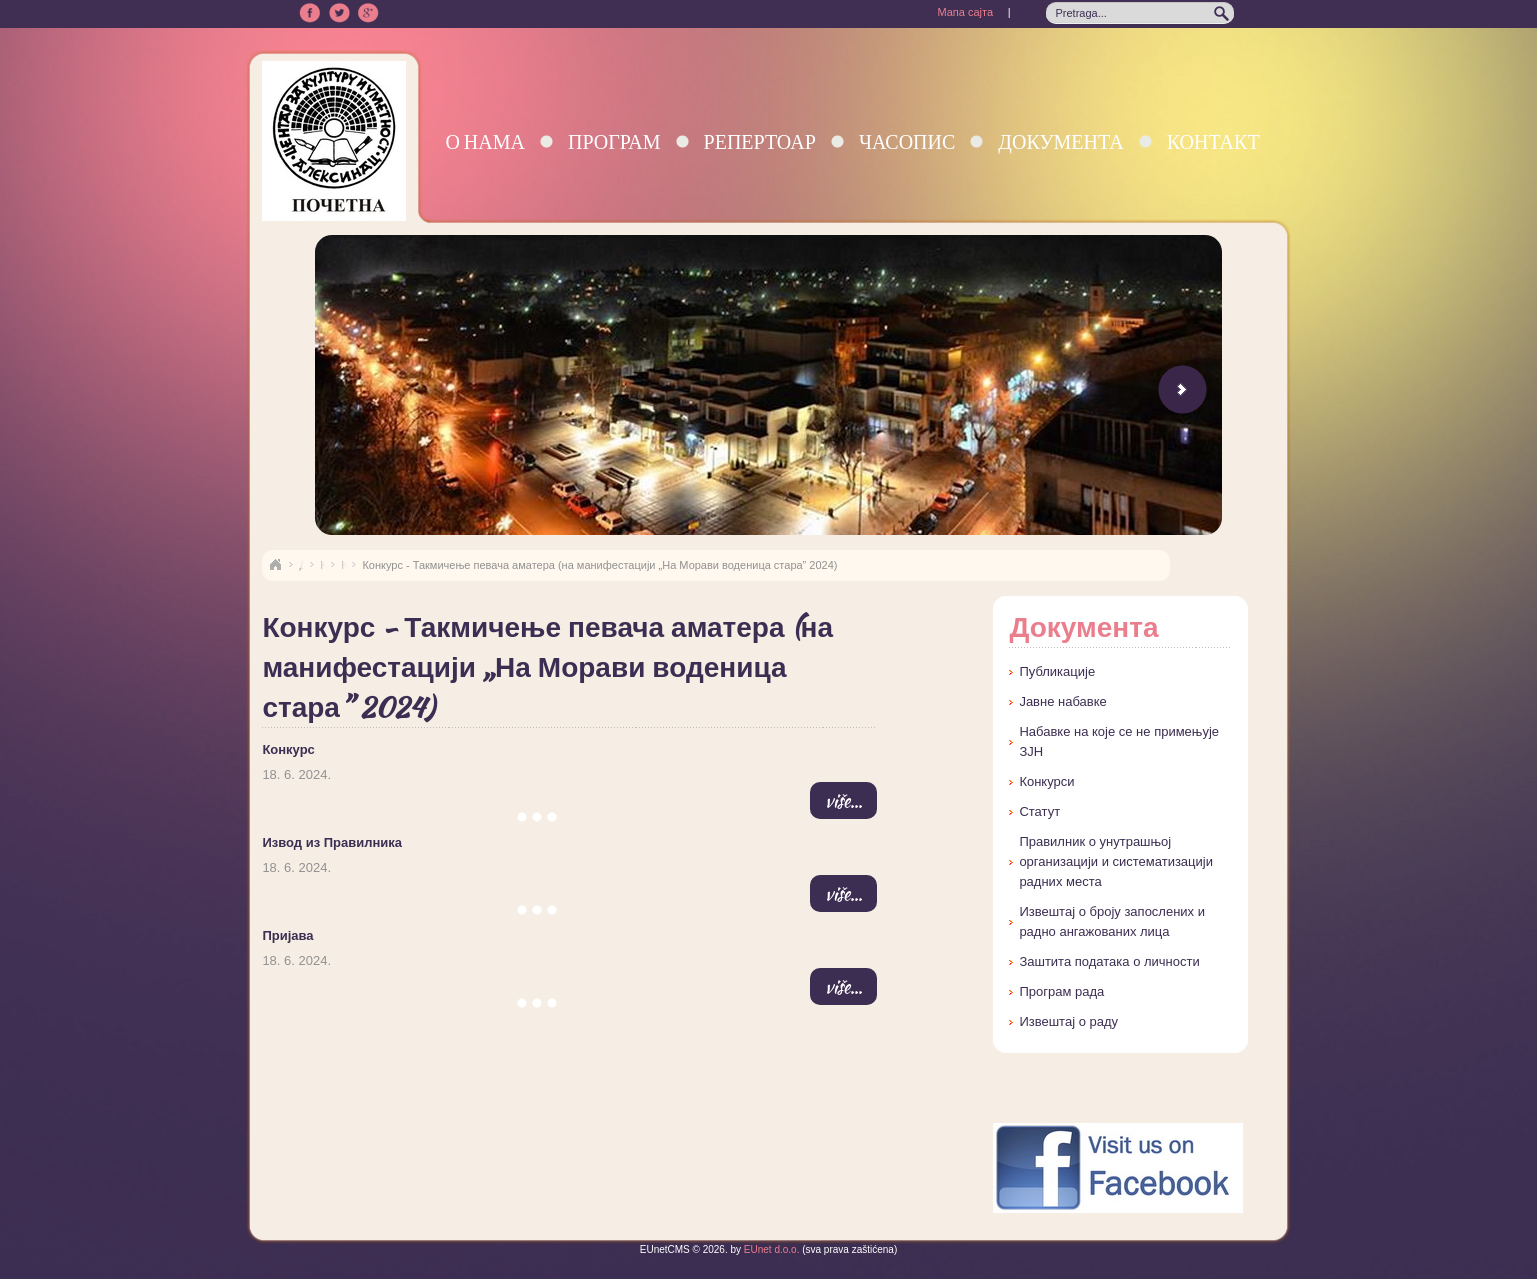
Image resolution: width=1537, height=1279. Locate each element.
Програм (614, 141)
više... (843, 800)
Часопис (907, 141)
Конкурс (288, 749)
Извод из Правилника (332, 842)
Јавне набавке (1062, 701)
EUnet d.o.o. (770, 1249)
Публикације (1057, 671)
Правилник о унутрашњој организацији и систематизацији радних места (1116, 861)
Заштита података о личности (1109, 961)
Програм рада (1061, 991)
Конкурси (1046, 781)
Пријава (287, 935)
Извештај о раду (1068, 1021)
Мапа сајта (965, 12)
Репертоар (760, 141)
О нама (485, 141)
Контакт (1213, 141)
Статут (1039, 811)
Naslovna (275, 565)
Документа (1060, 141)
